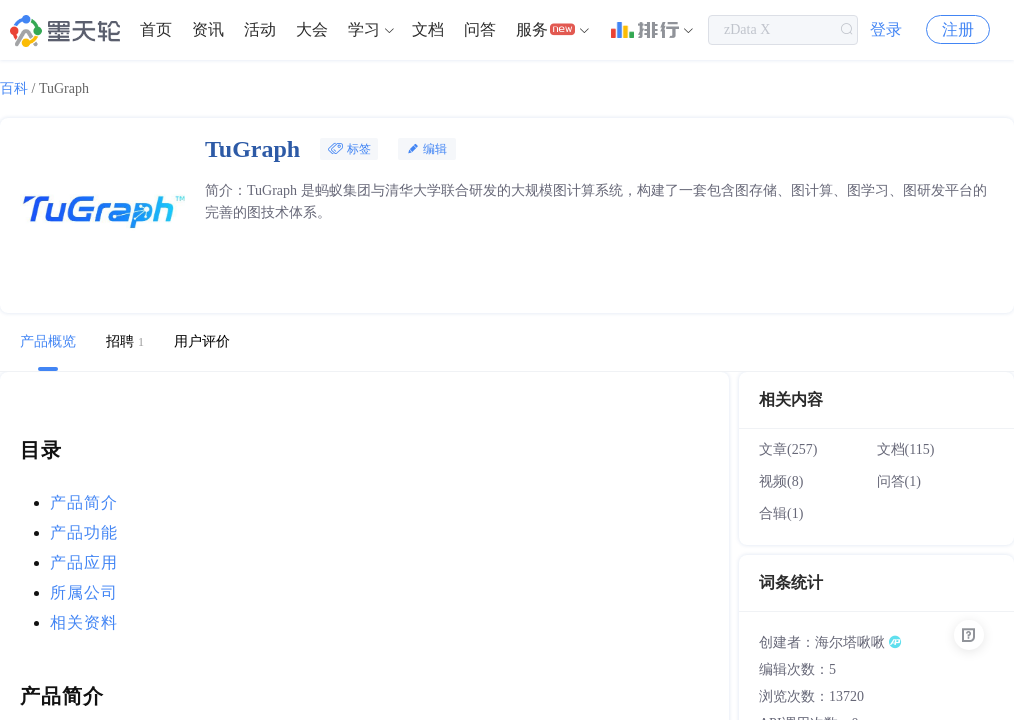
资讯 (208, 29)
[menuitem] (156, 30)
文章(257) (788, 449)
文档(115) (906, 449)
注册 (958, 29)
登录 (886, 29)
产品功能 (84, 532)
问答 (480, 29)
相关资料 (84, 622)
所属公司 (84, 592)
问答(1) (899, 481)
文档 (428, 29)
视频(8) (781, 481)
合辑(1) (781, 513)
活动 (260, 29)
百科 (14, 88)
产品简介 (84, 502)
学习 (364, 29)
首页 (156, 29)
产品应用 (84, 562)
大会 (312, 29)
